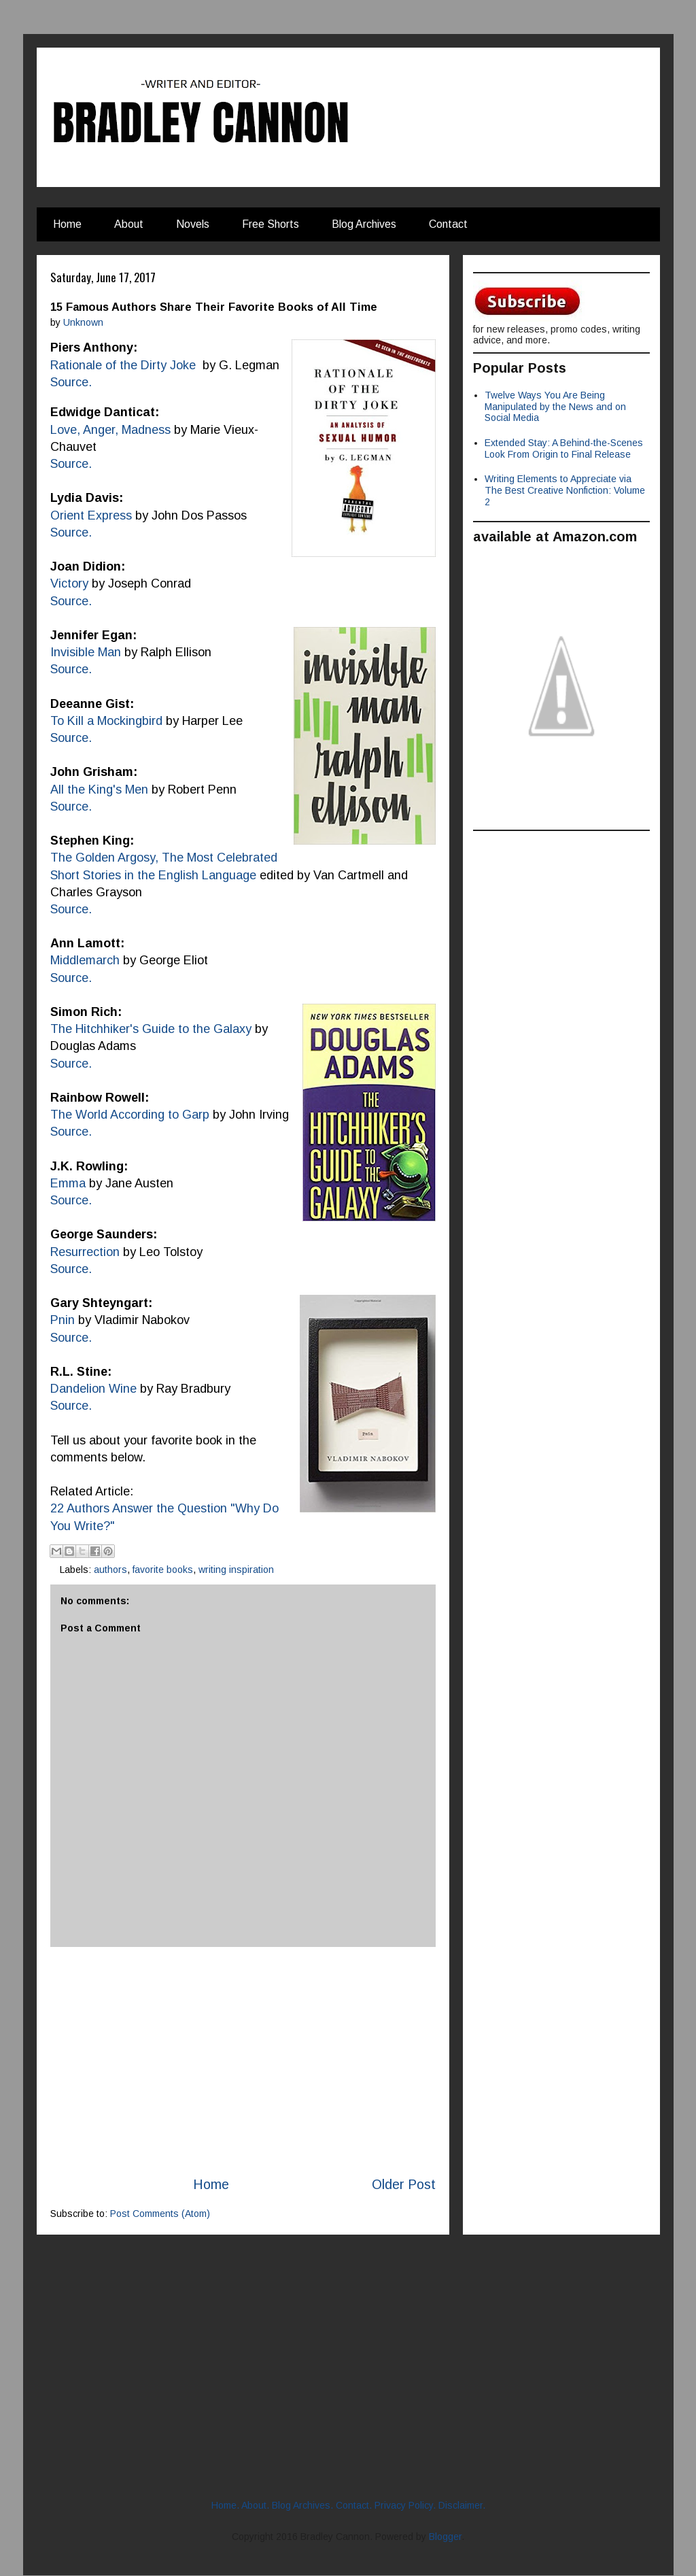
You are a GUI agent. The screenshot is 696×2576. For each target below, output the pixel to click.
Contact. (354, 2505)
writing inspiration (236, 1569)
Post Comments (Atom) (160, 2213)
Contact (448, 224)
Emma (68, 1183)
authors (110, 1569)
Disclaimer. (461, 2505)
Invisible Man (85, 652)
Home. (225, 2505)
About (128, 224)
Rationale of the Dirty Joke (123, 365)
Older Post (404, 2184)
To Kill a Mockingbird (106, 721)
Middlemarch (85, 960)
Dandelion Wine (93, 1388)
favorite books (163, 1569)
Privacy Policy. (405, 2505)
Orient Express (92, 515)
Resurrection (85, 1252)
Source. (71, 601)
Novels (192, 224)
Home (67, 224)
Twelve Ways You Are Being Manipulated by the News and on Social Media (555, 407)
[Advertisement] (243, 2061)
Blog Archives (364, 224)
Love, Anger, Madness (110, 430)
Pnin (62, 1320)
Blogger (445, 2536)
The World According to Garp (129, 1114)
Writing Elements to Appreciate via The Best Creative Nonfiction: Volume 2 (565, 490)
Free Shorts (270, 224)
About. (255, 2505)
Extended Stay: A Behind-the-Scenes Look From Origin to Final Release (564, 448)
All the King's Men (99, 789)
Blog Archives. (302, 2505)
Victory (69, 583)
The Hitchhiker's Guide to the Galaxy (150, 1029)
